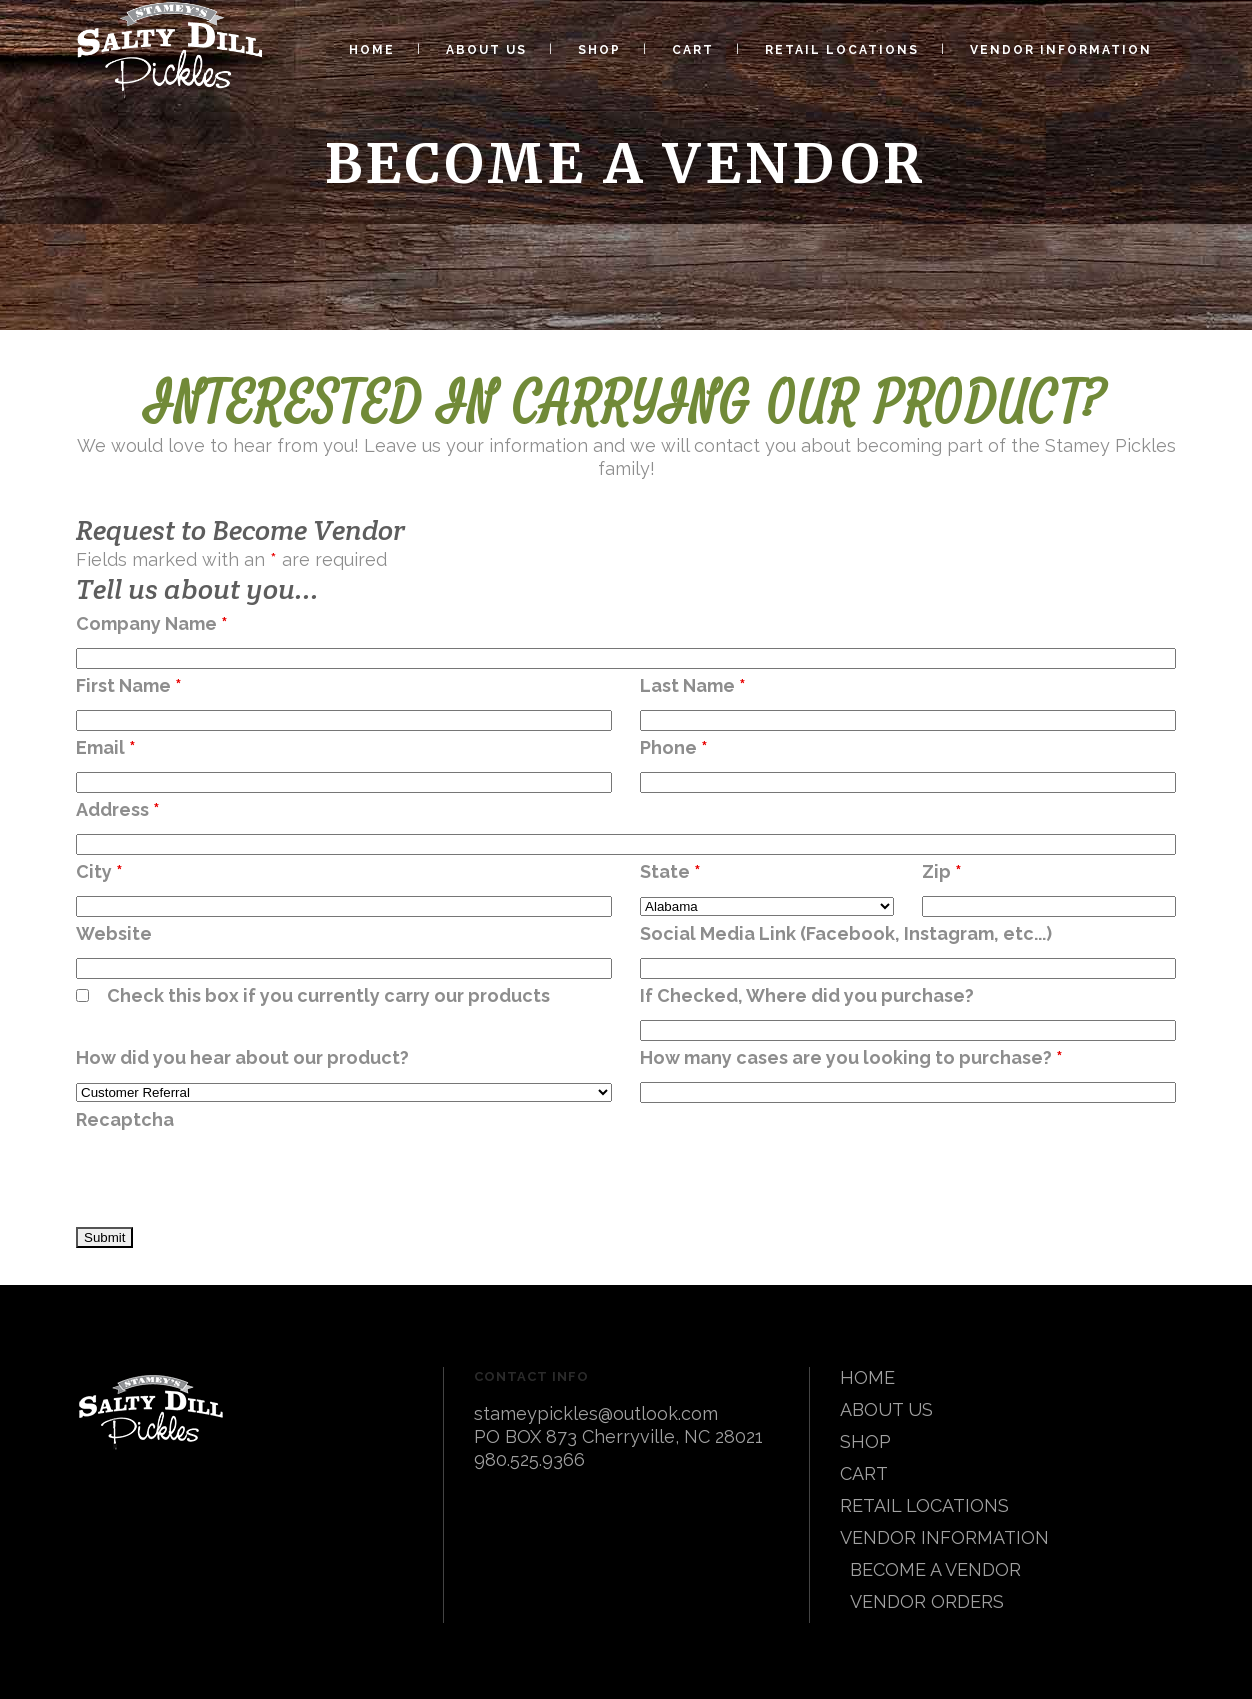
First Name (129, 685)
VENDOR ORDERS (927, 1601)
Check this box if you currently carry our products (328, 995)
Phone (674, 747)
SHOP (865, 1441)
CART (864, 1473)
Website (114, 933)
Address (118, 809)
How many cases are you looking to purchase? (851, 1057)
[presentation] (228, 1180)
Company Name (152, 623)
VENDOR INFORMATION (944, 1537)
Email (106, 747)
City (99, 871)
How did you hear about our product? (242, 1057)
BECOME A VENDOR (935, 1569)
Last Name (693, 685)
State (670, 871)
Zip (942, 871)
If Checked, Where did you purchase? (807, 995)
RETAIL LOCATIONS (924, 1505)
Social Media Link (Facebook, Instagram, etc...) (846, 933)
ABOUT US (886, 1409)
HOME (867, 1377)
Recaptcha (125, 1119)
